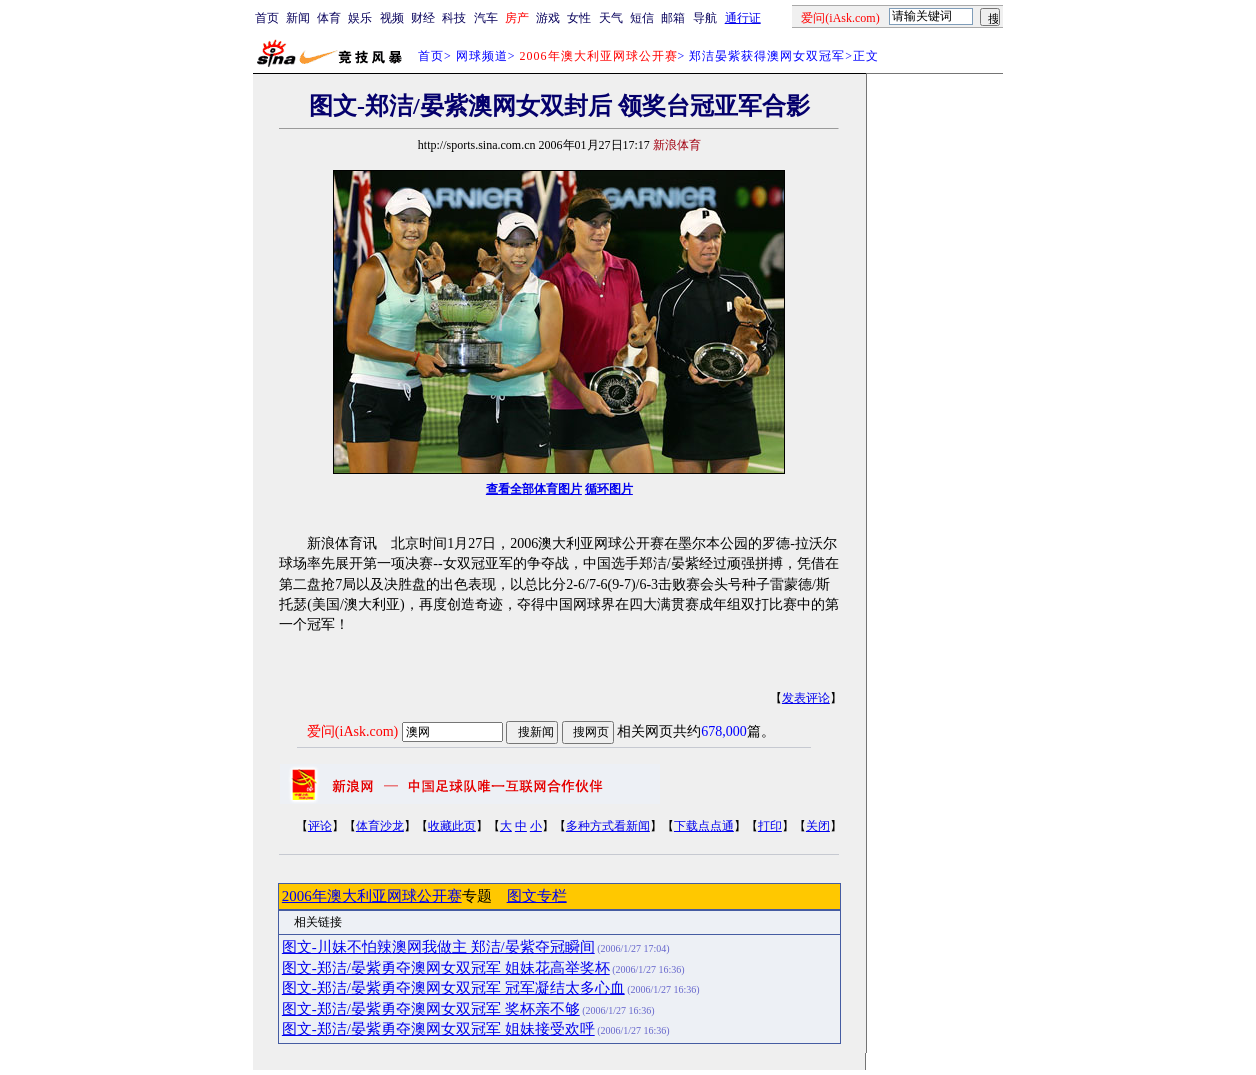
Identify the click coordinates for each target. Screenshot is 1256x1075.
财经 (423, 18)
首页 (267, 18)
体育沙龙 (380, 826)
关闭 (818, 826)
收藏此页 (452, 826)
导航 (705, 18)
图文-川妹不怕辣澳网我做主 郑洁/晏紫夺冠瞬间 (438, 947)
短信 (642, 18)
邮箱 (673, 18)
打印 (770, 826)
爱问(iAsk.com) (352, 731)
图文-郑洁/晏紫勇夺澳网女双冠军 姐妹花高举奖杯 (446, 968)
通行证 (743, 18)
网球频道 (482, 56)
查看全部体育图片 (534, 489)
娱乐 (360, 18)
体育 (329, 18)
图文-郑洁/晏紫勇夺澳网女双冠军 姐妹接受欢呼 (438, 1029)
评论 (320, 826)
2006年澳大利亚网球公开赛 (372, 896)
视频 (392, 18)
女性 (579, 18)
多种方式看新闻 (608, 826)
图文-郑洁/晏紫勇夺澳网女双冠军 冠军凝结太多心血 (453, 988)
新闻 (298, 18)
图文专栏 (537, 896)
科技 (454, 18)
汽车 (486, 18)
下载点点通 (704, 826)
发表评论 (806, 698)
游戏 (548, 18)
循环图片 (609, 489)
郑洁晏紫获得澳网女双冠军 (767, 56)
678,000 (724, 731)
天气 (611, 18)
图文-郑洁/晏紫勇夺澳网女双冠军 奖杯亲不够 (431, 1009)
